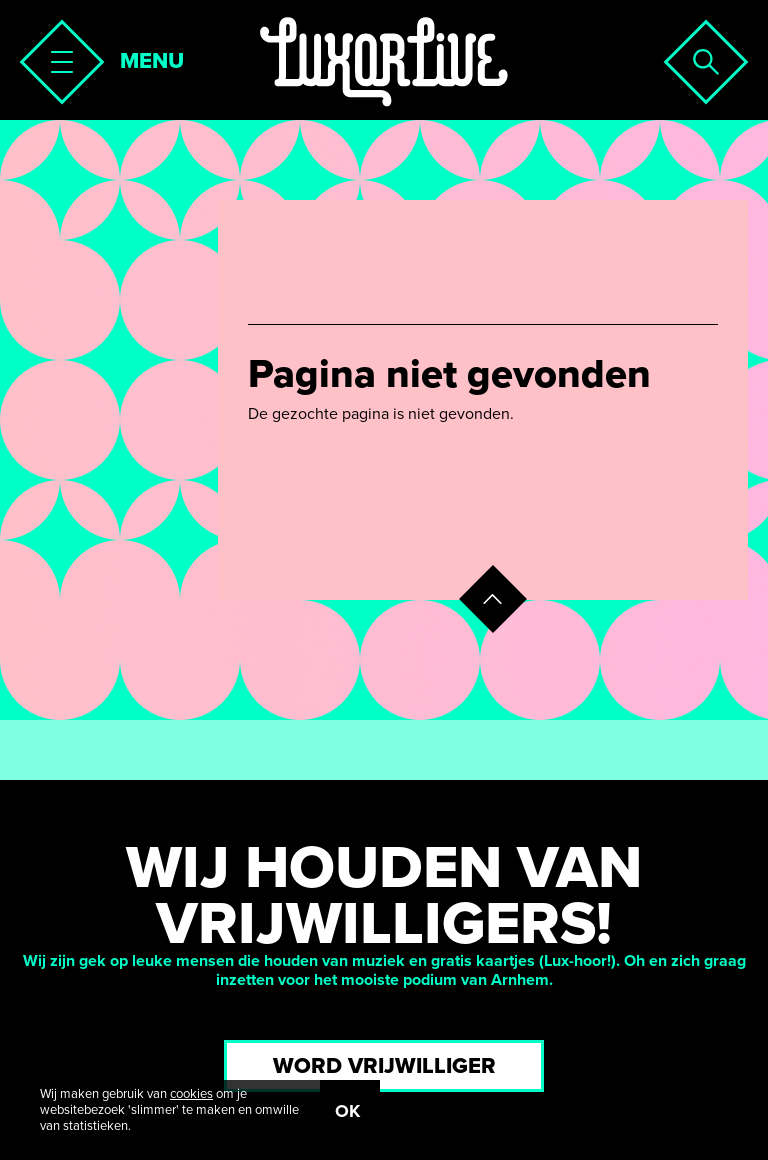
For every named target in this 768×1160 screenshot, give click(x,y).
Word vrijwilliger (384, 1066)
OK (347, 1111)
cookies (191, 1094)
